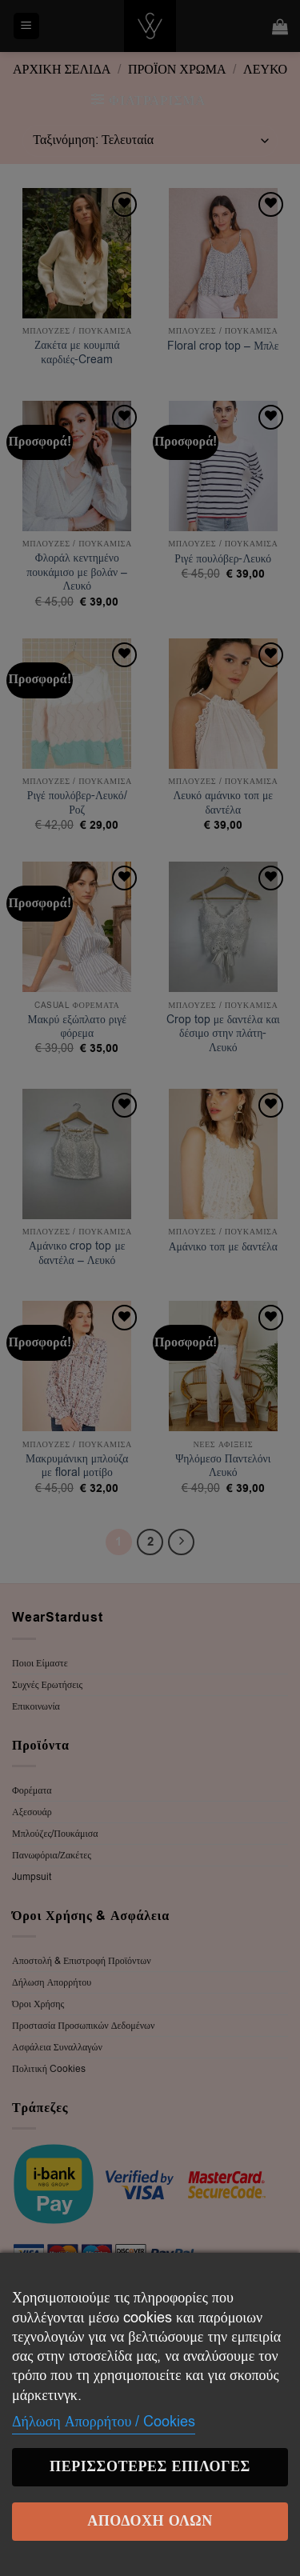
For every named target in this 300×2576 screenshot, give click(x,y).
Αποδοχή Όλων (150, 2521)
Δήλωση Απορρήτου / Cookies (103, 2421)
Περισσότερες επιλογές (150, 2467)
